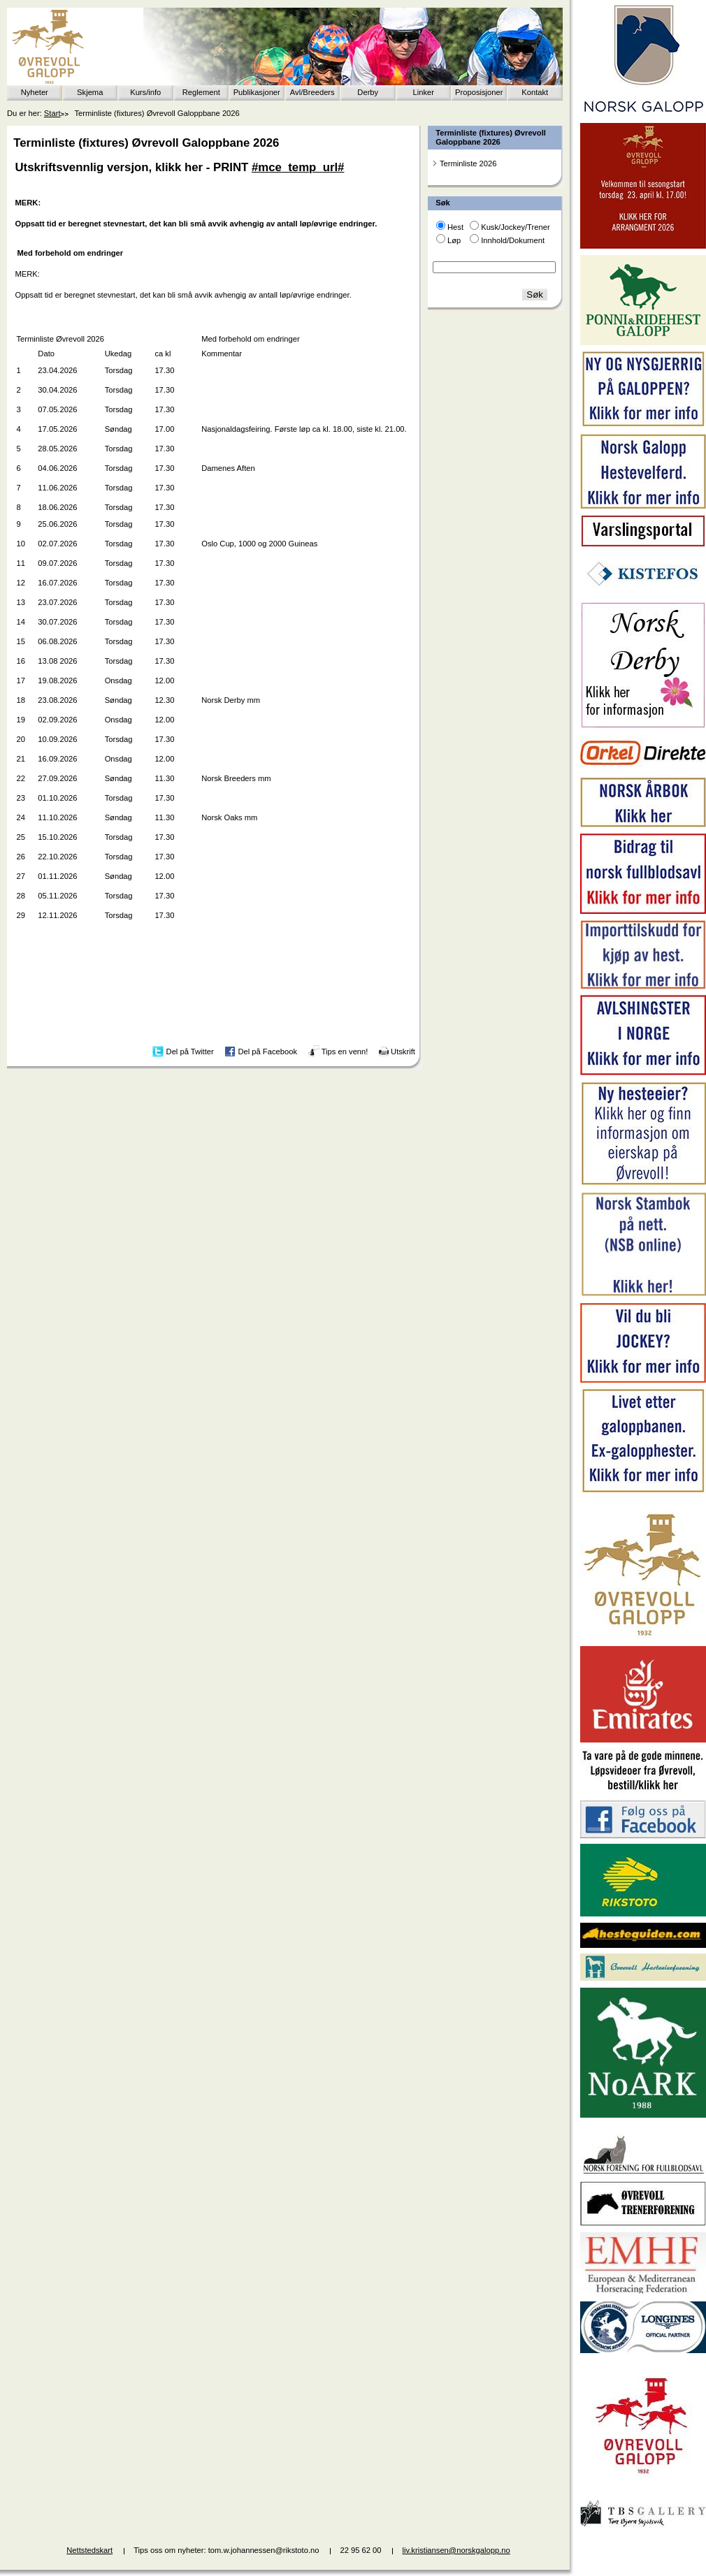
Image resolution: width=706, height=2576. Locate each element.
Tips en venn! (345, 1051)
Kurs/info (145, 92)
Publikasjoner (256, 92)
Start (52, 113)
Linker (423, 92)
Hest (455, 227)
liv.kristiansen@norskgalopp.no (456, 2550)
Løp (454, 240)
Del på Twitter (190, 1051)
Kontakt (534, 92)
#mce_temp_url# (298, 167)
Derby (367, 92)
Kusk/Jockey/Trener (515, 227)
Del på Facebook (267, 1051)
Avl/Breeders (312, 92)
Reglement (201, 92)
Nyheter (34, 92)
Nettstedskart (89, 2550)
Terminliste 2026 (468, 163)
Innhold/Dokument (513, 240)
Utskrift (403, 1051)
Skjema (90, 92)
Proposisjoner (479, 92)
